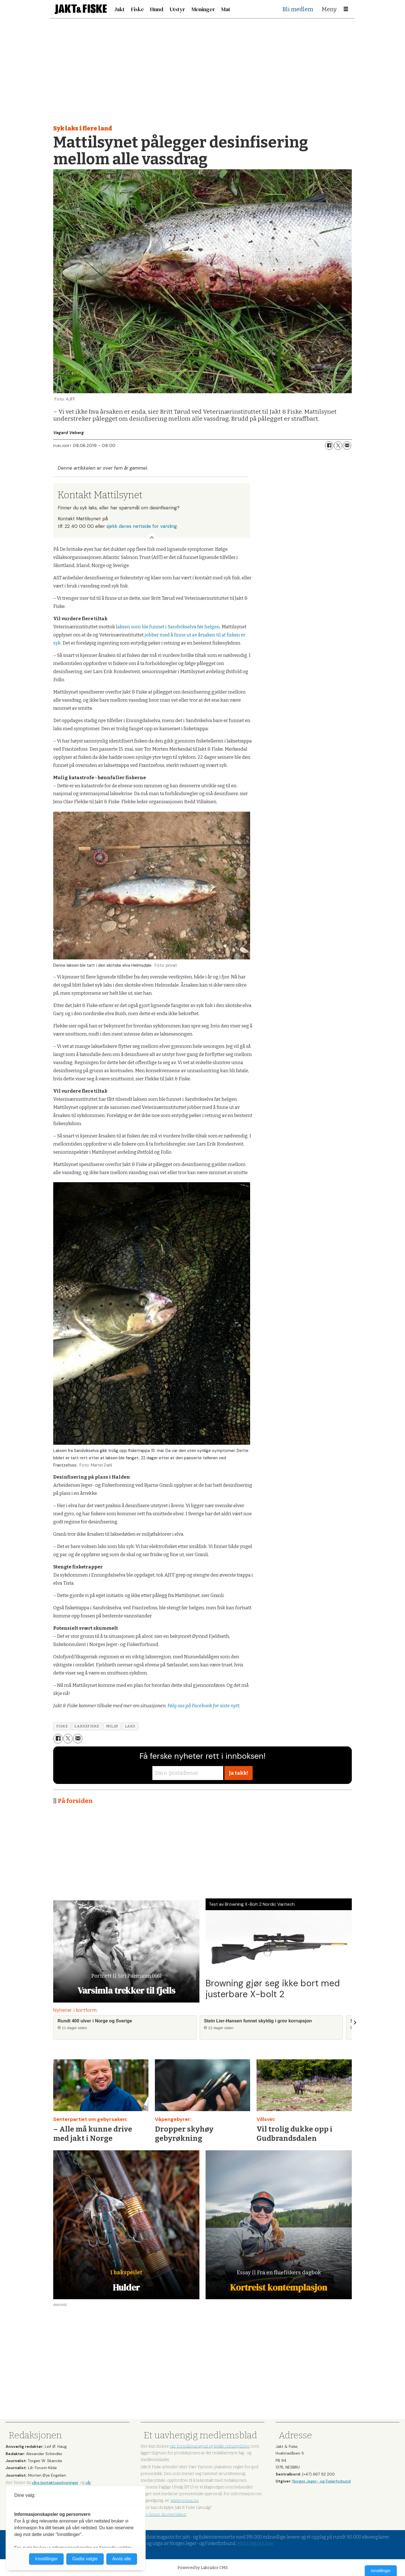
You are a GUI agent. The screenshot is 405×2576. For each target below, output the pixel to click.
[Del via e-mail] (347, 445)
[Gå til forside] (81, 9)
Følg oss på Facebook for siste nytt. (204, 1706)
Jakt (119, 9)
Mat (225, 9)
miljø (112, 1726)
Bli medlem (298, 9)
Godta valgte (85, 2558)
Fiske (137, 9)
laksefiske (87, 1726)
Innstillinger (381, 2570)
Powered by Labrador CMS (203, 2567)
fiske (62, 1726)
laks (130, 1726)
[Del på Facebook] (329, 445)
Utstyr (177, 9)
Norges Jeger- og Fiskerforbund (321, 2481)
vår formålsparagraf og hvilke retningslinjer (210, 2446)
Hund (156, 9)
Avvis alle (121, 2558)
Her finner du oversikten (163, 2514)
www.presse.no (185, 2500)
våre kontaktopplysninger (55, 2482)
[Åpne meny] (346, 9)
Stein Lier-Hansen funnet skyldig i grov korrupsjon (258, 2020)
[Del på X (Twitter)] (338, 445)
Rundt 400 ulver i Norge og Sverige (95, 2020)
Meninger (203, 9)
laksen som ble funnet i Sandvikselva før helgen (168, 627)
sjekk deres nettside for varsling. (142, 526)
